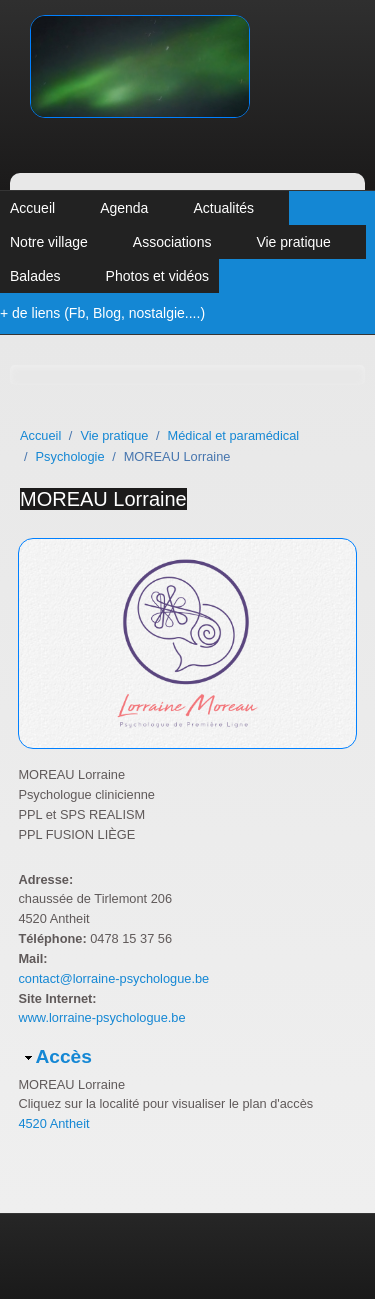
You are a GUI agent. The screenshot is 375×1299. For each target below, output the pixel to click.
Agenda (124, 208)
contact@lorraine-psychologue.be (113, 978)
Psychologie (70, 456)
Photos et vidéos (158, 276)
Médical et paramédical (234, 435)
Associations (172, 242)
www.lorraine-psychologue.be (101, 1017)
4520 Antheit (53, 1123)
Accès (63, 1056)
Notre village (49, 242)
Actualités (223, 208)
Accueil (32, 208)
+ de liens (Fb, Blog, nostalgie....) (102, 313)
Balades (35, 276)
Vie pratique (293, 242)
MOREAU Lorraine (103, 499)
